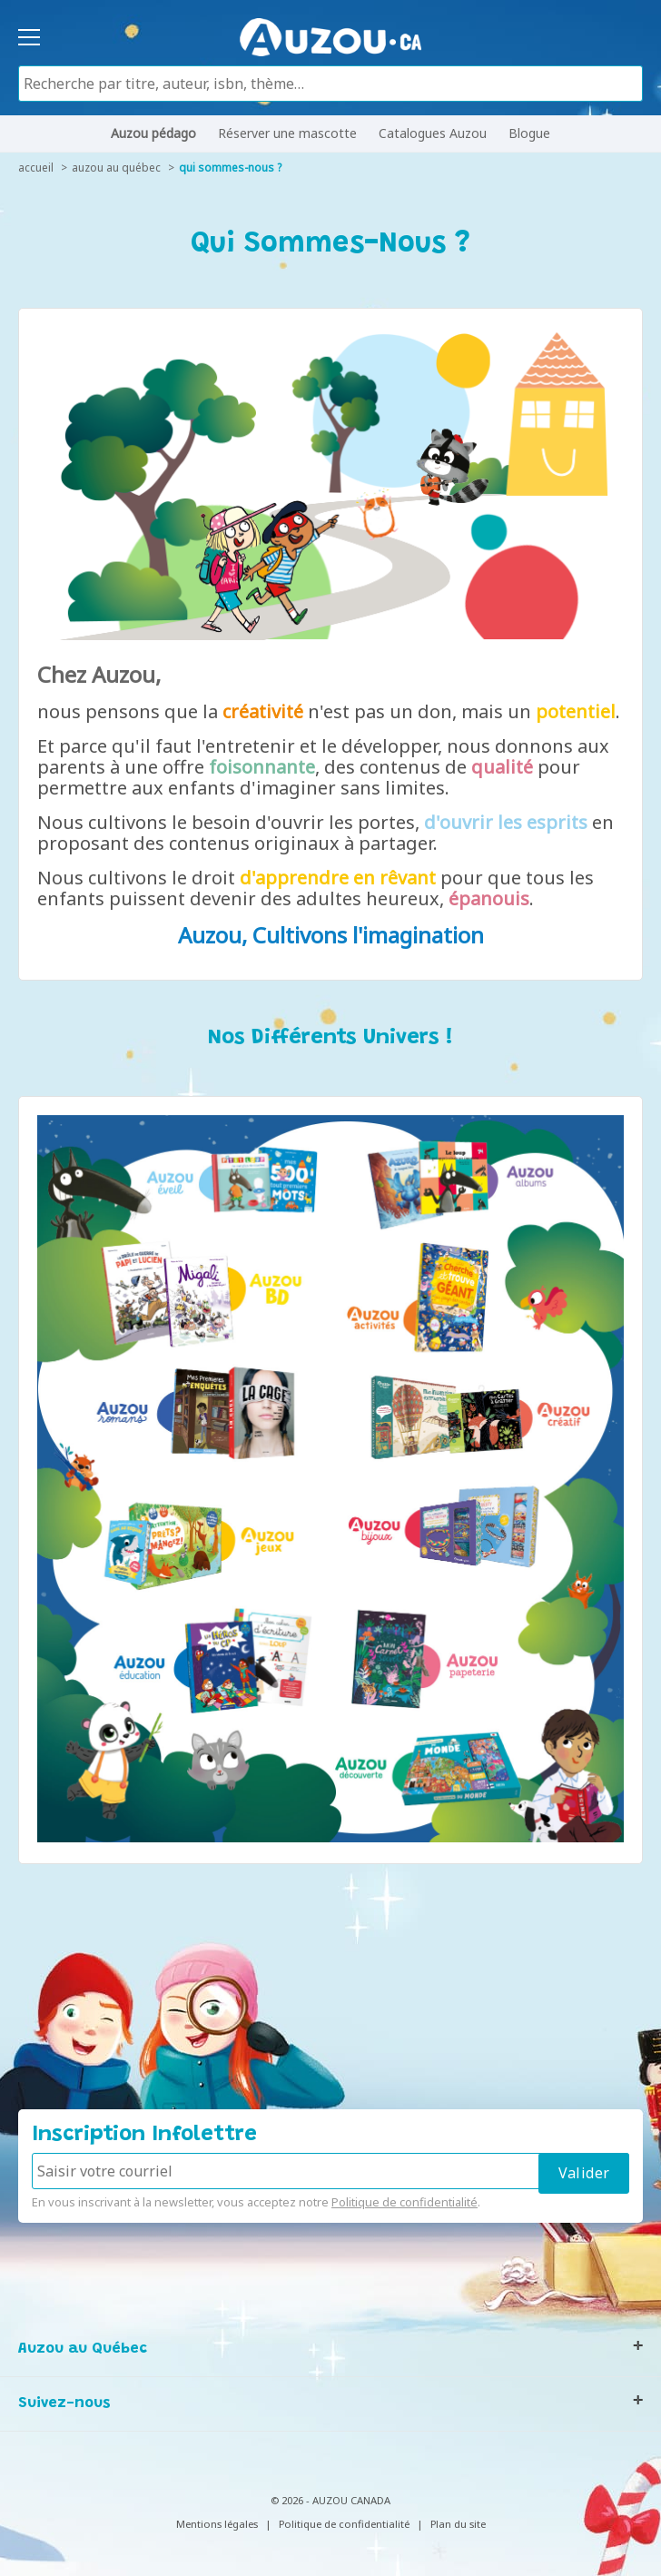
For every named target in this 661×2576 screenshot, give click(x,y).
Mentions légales (217, 2524)
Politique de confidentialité (404, 2202)
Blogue (529, 133)
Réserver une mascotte (287, 133)
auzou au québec (116, 167)
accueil (36, 167)
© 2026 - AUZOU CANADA (330, 2500)
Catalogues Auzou (433, 133)
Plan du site (458, 2524)
